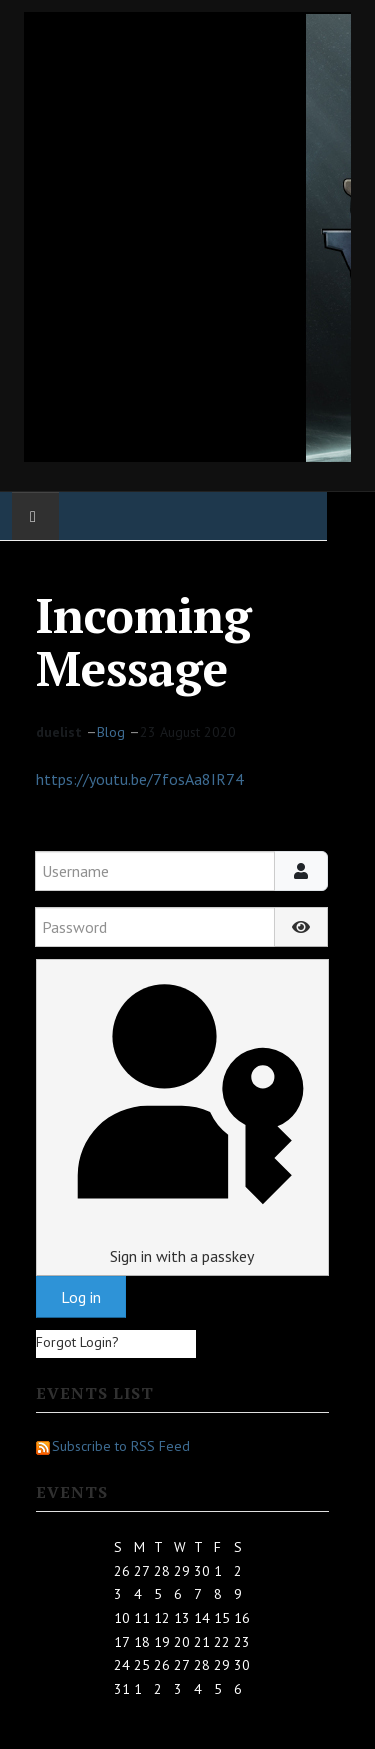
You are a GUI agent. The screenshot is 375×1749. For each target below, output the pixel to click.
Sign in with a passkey (182, 1117)
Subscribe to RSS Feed (113, 1446)
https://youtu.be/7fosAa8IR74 (140, 779)
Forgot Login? (77, 1342)
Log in (81, 1297)
